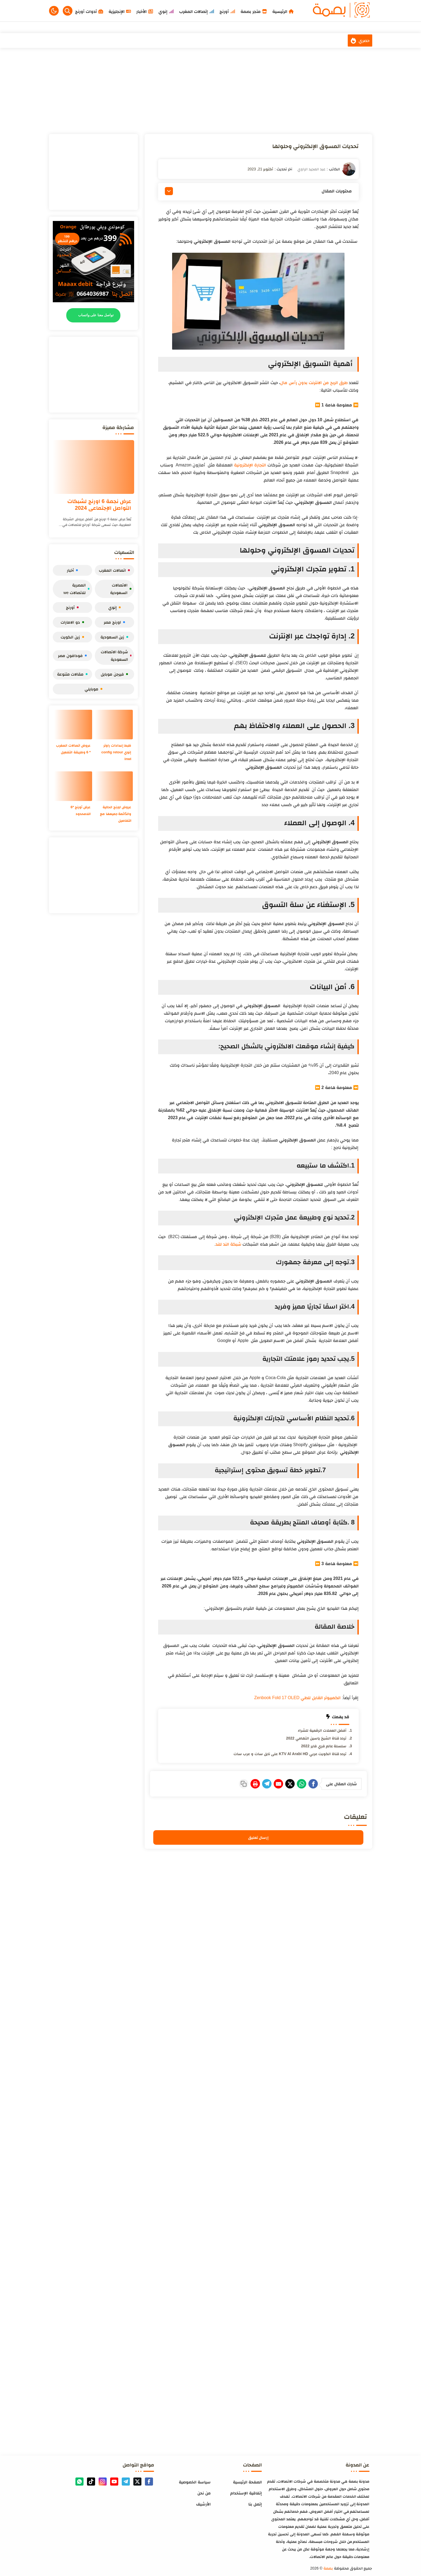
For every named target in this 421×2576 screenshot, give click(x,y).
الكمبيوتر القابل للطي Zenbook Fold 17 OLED (297, 1697)
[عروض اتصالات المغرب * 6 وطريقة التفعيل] (73, 724)
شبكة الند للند (228, 1244)
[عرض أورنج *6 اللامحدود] (73, 786)
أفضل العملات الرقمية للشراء (322, 1730)
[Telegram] (248, 1783)
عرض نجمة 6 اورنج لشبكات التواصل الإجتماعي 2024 (99, 504)
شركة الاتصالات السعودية (116, 655)
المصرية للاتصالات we (76, 589)
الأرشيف (203, 2502)
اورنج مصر (114, 622)
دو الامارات (72, 622)
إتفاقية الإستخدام (246, 2491)
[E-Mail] (264, 1783)
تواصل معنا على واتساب (96, 315)
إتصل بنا (255, 2502)
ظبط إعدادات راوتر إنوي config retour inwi (115, 752)
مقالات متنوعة (72, 674)
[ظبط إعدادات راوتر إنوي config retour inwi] (114, 724)
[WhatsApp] (295, 1783)
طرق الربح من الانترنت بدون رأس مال (314, 382)
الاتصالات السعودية (120, 589)
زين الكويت (72, 637)
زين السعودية (114, 637)
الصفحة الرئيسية (247, 2480)
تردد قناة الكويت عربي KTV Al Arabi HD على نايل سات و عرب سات (290, 1754)
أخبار (72, 570)
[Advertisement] (210, 91)
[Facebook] (311, 1783)
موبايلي (93, 689)
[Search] (67, 11)
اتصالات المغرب (114, 570)
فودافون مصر (72, 655)
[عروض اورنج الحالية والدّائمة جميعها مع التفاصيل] (114, 786)
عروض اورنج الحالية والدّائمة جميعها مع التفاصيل (114, 814)
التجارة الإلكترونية (250, 465)
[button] (54, 11)
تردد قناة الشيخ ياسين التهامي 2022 (316, 1738)
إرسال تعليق (258, 1836)
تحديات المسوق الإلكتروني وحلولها (305, 146)
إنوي (114, 607)
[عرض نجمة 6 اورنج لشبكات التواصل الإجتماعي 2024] (93, 467)
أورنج (72, 607)
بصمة (328, 2567)
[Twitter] (280, 1783)
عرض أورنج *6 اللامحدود (80, 810)
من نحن (203, 2491)
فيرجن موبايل (114, 674)
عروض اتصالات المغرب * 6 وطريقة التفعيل (75, 752)
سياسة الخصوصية (194, 2480)
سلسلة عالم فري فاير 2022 (324, 1746)
